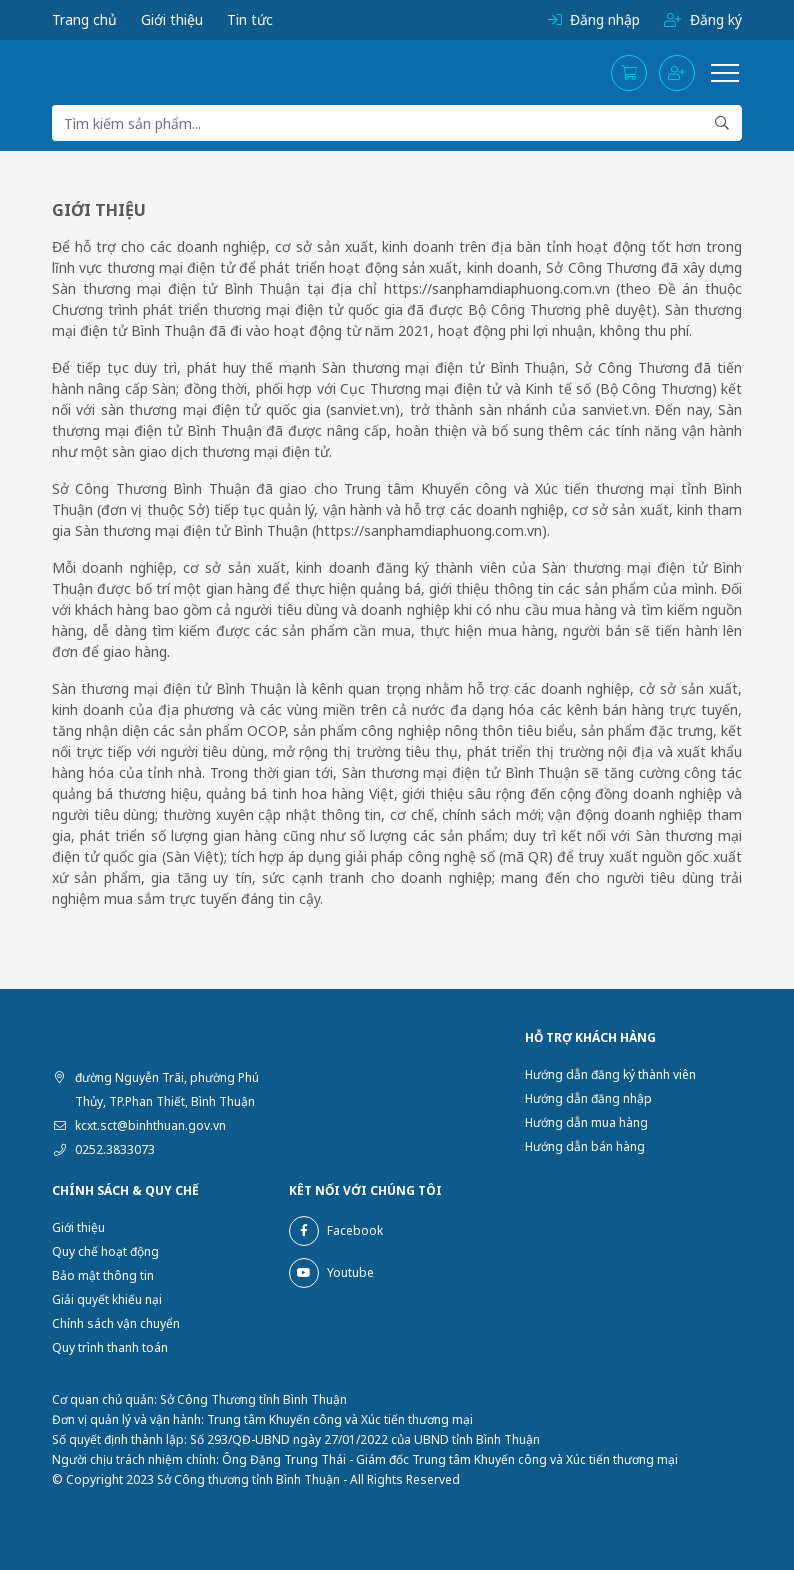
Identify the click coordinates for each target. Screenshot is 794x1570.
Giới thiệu (172, 19)
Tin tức (250, 19)
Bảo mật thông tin (103, 1275)
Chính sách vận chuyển (116, 1323)
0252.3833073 (115, 1149)
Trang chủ (84, 19)
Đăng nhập (594, 19)
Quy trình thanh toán (110, 1347)
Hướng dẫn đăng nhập (588, 1098)
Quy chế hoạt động (105, 1251)
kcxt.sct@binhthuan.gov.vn (150, 1125)
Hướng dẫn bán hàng (585, 1146)
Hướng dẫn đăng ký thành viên (610, 1074)
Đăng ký (703, 19)
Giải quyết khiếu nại (107, 1299)
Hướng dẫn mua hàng (586, 1122)
